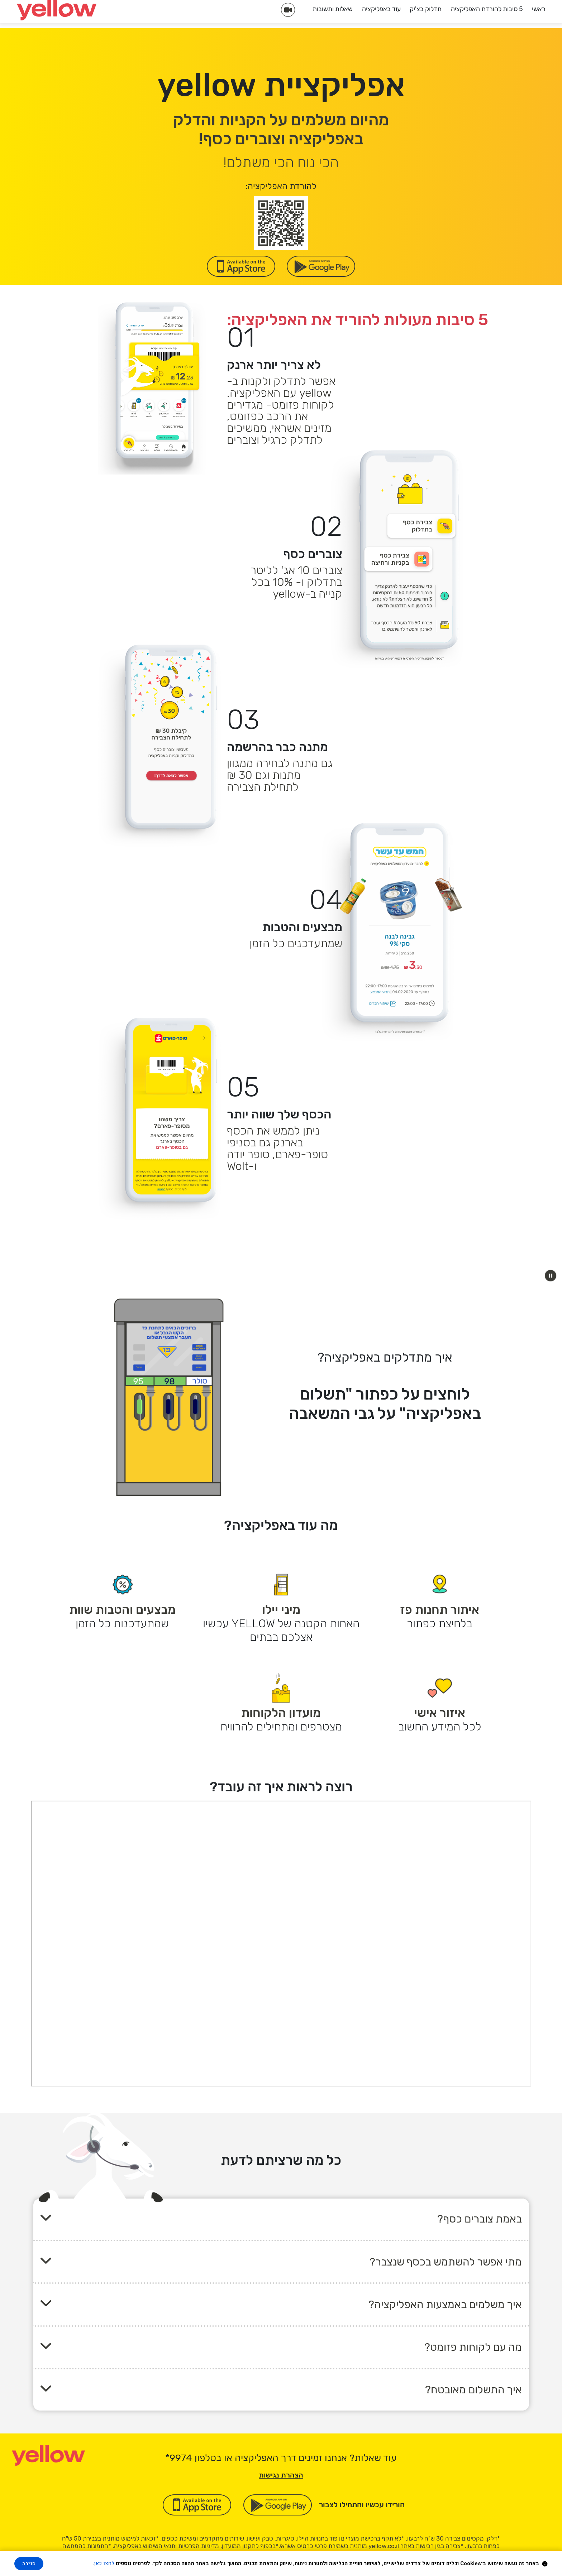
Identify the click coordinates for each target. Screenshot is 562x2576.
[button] (550, 1275)
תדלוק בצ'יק (426, 9)
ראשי (539, 9)
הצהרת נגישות (281, 2475)
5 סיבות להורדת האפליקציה (487, 9)
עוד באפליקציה (381, 9)
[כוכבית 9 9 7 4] (178, 2458)
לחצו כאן (104, 2563)
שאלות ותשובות (333, 9)
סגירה (28, 2563)
